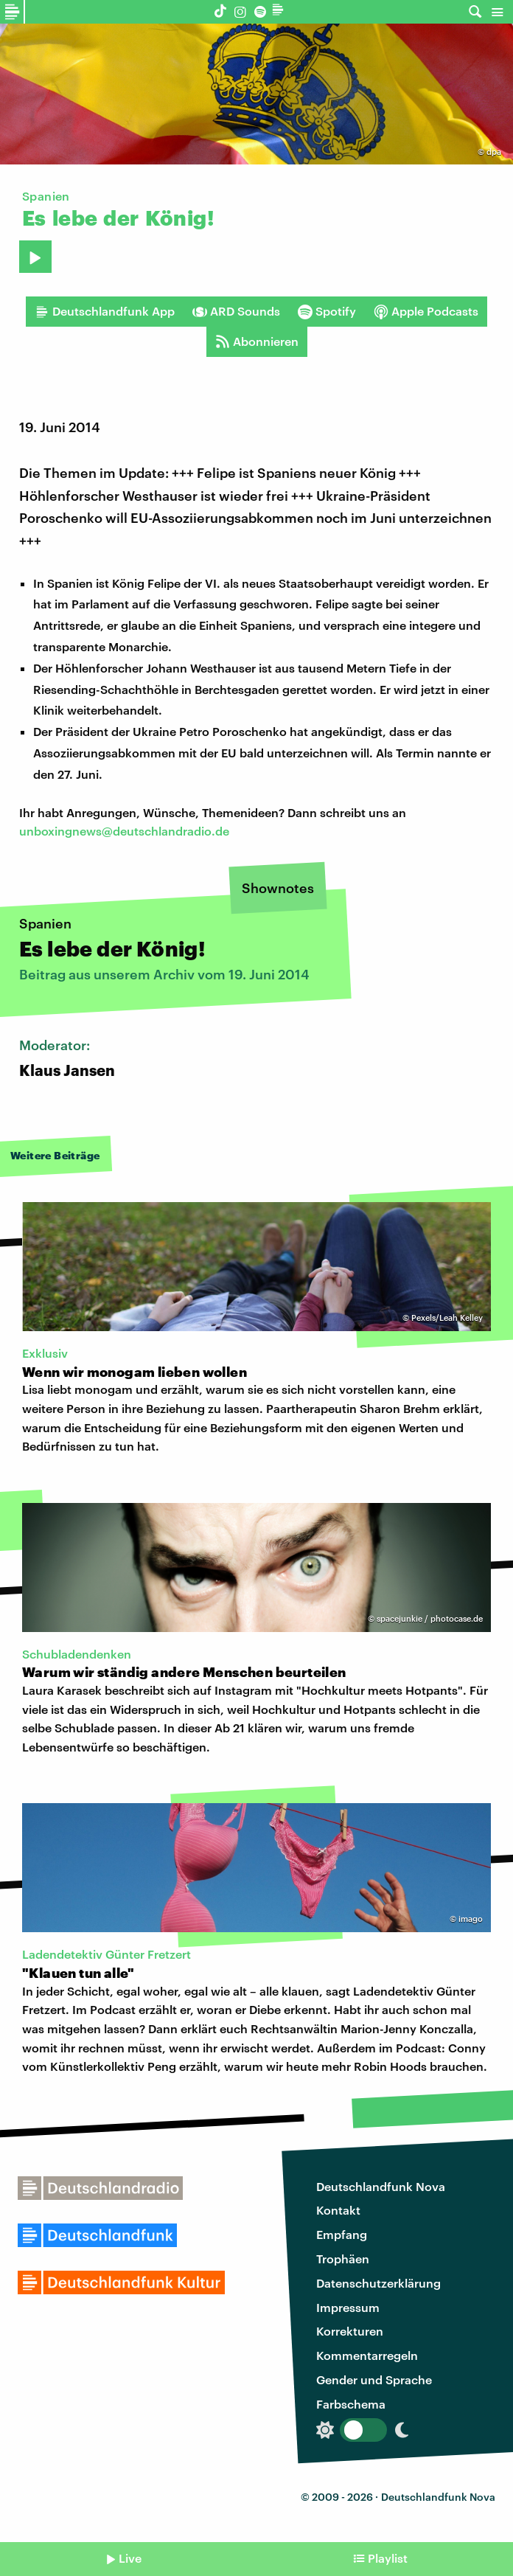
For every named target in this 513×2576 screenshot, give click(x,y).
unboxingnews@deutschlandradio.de (124, 831)
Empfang (341, 2234)
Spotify (327, 311)
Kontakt (338, 2210)
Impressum (348, 2307)
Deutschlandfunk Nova (380, 2186)
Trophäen (342, 2259)
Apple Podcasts (426, 311)
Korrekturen (349, 2331)
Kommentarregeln (367, 2355)
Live (130, 2558)
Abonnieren (257, 341)
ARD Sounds (236, 311)
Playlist (388, 2558)
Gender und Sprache (374, 2379)
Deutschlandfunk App (105, 311)
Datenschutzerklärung (378, 2283)
